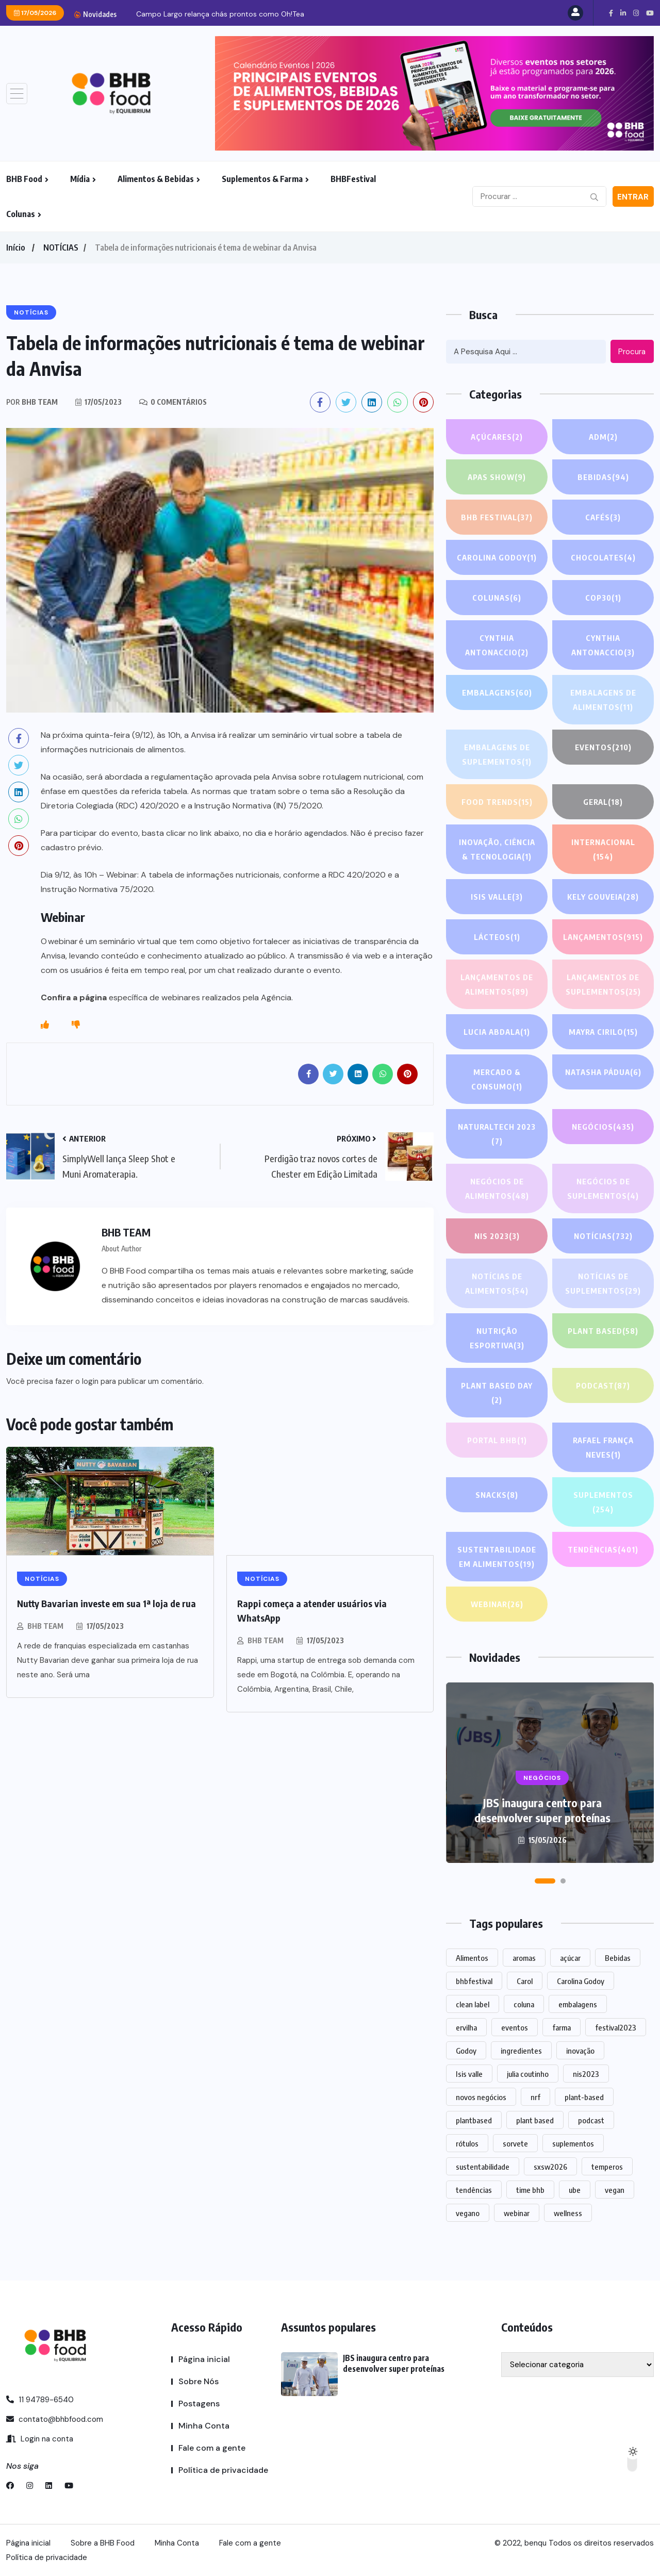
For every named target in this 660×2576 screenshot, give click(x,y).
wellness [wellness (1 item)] (568, 2213)
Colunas (20, 214)
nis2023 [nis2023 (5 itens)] (586, 2073)
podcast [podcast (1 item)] (591, 2120)
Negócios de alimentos (497, 1190)
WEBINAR (497, 1604)
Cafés (603, 517)
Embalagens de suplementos (497, 755)
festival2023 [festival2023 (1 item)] (615, 2027)
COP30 (603, 597)
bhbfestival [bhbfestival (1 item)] (474, 1981)
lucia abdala (497, 1032)
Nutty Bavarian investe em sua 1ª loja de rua (106, 1603)
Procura (632, 351)
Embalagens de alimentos (603, 701)
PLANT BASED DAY (497, 1394)
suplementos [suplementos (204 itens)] (573, 2143)
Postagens (199, 2403)
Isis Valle (497, 896)
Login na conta (39, 2439)
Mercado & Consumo (496, 1080)
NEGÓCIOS (603, 1126)
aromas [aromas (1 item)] (524, 1957)
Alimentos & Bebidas (156, 179)
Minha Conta (203, 2425)
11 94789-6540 (40, 2400)
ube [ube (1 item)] (575, 2189)
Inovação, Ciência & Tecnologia (496, 850)
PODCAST (603, 1385)
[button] (545, 1881)
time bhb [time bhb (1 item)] (530, 2189)
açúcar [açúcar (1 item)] (570, 1957)
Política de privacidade (223, 2470)
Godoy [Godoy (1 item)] (466, 2050)
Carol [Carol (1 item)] (525, 1981)
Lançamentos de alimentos (497, 985)
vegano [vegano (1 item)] (468, 2213)
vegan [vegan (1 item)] (614, 2189)
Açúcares (497, 437)
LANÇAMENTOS (603, 937)
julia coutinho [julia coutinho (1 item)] (528, 2073)
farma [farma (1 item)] (561, 2027)
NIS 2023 (497, 1236)
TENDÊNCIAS (603, 1549)
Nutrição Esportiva (496, 1339)
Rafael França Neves (603, 1448)
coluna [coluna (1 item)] (524, 2004)
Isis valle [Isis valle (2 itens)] (469, 2073)
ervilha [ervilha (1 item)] (466, 2027)
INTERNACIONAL (603, 850)
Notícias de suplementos (603, 1285)
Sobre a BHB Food (103, 2543)
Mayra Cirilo (603, 1032)
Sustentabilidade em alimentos (497, 1558)
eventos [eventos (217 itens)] (514, 2027)
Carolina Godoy (497, 557)
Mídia (80, 179)
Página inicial (204, 2359)
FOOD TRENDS (497, 802)
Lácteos (496, 937)
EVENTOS (603, 747)
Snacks (497, 1495)
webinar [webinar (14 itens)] (517, 2213)
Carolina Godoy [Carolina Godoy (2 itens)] (580, 1981)
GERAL (603, 802)
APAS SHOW (497, 477)
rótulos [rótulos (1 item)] (467, 2143)
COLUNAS (496, 597)
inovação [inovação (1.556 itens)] (580, 2050)
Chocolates (603, 557)
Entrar (633, 197)
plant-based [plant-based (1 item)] (584, 2097)
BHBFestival (353, 179)
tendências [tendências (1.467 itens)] (474, 2189)
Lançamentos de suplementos (603, 985)
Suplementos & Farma (262, 179)
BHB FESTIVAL (496, 517)
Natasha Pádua (603, 1072)
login (90, 1381)
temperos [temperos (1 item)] (607, 2166)
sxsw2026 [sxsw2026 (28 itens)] (550, 2166)
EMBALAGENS (497, 692)
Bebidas (603, 477)
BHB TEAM (45, 1626)
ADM (603, 437)
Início (15, 247)
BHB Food (24, 179)
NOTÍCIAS (60, 247)
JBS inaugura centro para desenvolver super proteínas (228, 14)
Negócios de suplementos (603, 1190)
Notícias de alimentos (497, 1285)
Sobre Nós (198, 2381)
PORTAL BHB (497, 1440)
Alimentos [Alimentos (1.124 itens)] (472, 1957)
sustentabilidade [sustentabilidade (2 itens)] (482, 2166)
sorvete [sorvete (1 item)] (515, 2143)
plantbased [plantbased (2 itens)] (474, 2120)
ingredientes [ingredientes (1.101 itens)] (521, 2050)
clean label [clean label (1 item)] (472, 2004)
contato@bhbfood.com (54, 2419)
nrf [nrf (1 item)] (535, 2097)
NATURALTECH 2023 (497, 1135)
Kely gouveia (603, 896)
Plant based (603, 1331)
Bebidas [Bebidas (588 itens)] (618, 1957)
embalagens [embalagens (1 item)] (577, 2004)
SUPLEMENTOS (603, 1503)
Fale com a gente (211, 2447)
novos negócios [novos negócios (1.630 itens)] (481, 2097)
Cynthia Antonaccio (497, 646)
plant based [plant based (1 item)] (535, 2120)
